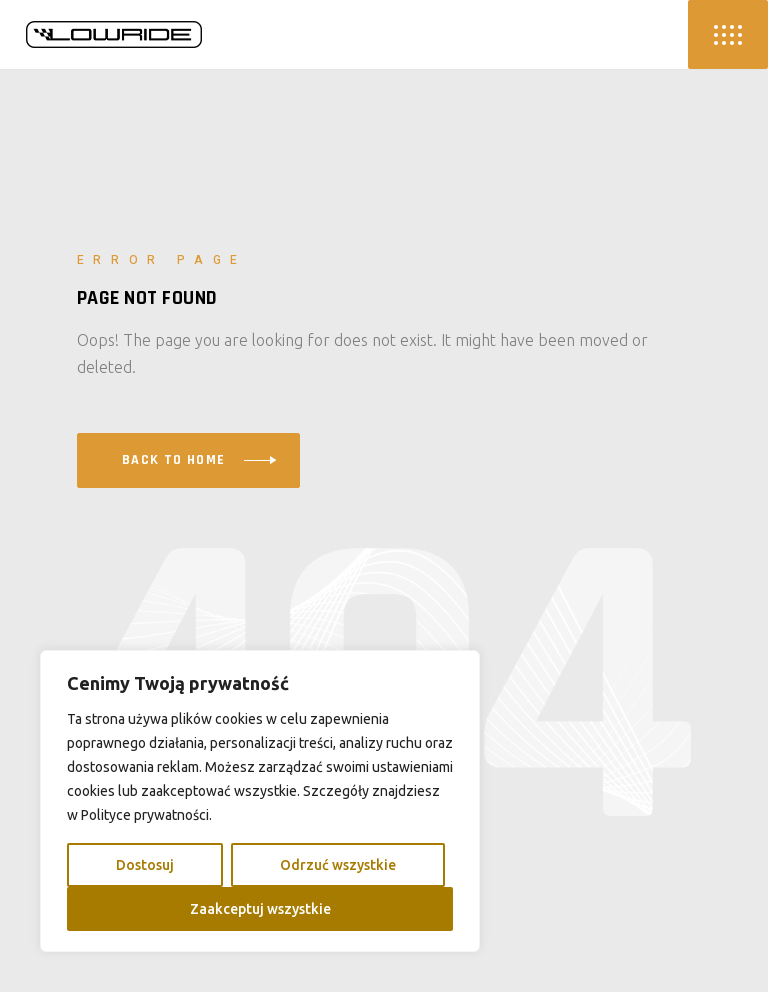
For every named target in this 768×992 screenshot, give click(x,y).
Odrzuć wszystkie (338, 865)
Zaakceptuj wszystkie (260, 909)
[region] (260, 801)
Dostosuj (145, 865)
